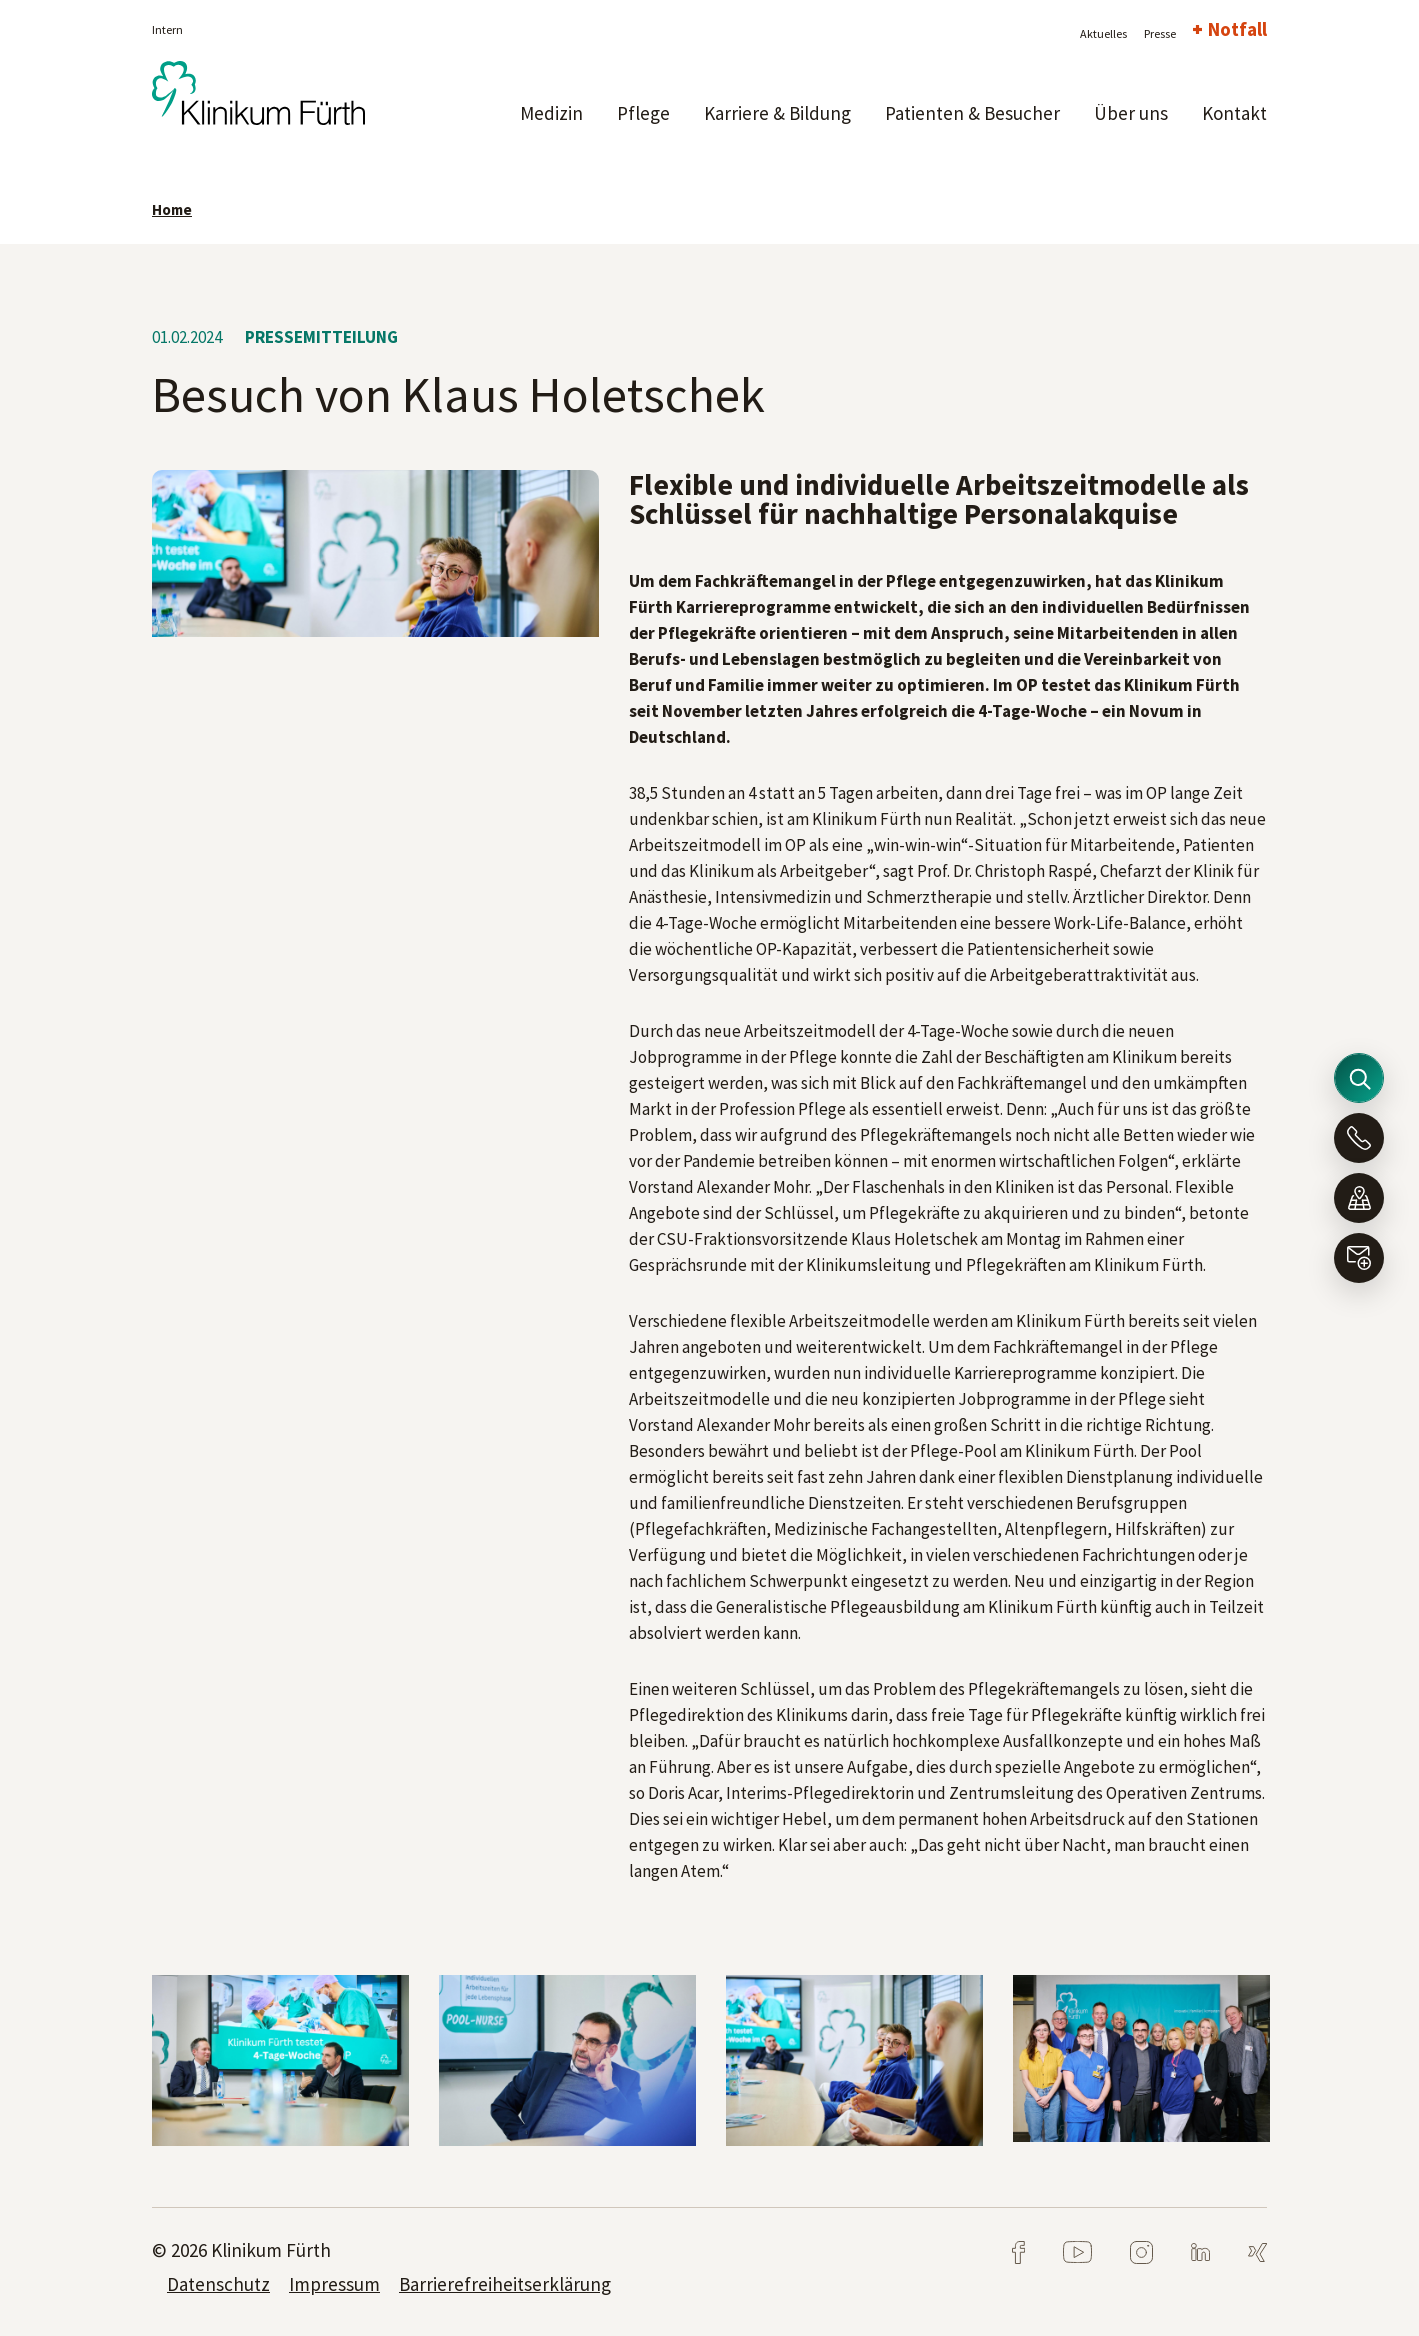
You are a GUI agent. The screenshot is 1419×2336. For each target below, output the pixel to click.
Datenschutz (218, 2284)
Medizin (551, 113)
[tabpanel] (280, 2060)
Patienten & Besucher (972, 113)
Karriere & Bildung (777, 113)
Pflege (643, 113)
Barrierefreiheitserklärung (505, 2284)
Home (172, 209)
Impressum (334, 2284)
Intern (167, 29)
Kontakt (1234, 113)
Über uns (1131, 113)
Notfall (1237, 29)
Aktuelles (1103, 33)
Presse (1160, 33)
